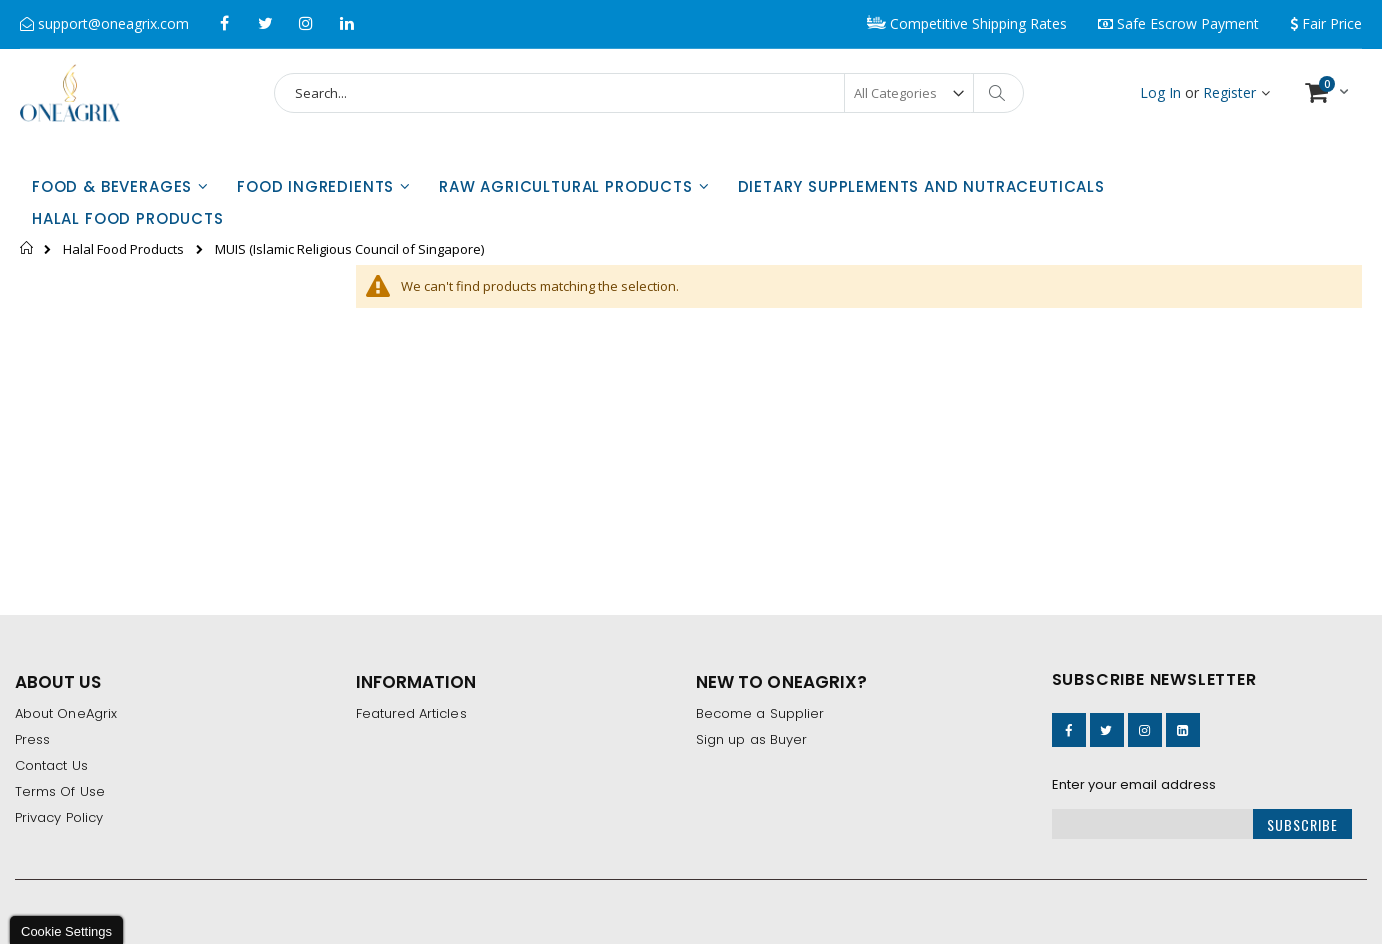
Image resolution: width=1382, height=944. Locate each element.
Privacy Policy (59, 817)
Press (32, 739)
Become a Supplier (760, 713)
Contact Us (51, 765)
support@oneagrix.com (111, 23)
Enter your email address (1134, 784)
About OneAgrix (66, 713)
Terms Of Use (60, 791)
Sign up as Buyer (751, 739)
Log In (1160, 92)
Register (1229, 92)
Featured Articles (411, 713)
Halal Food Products (123, 249)
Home (27, 248)
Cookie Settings (66, 931)
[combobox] (649, 93)
